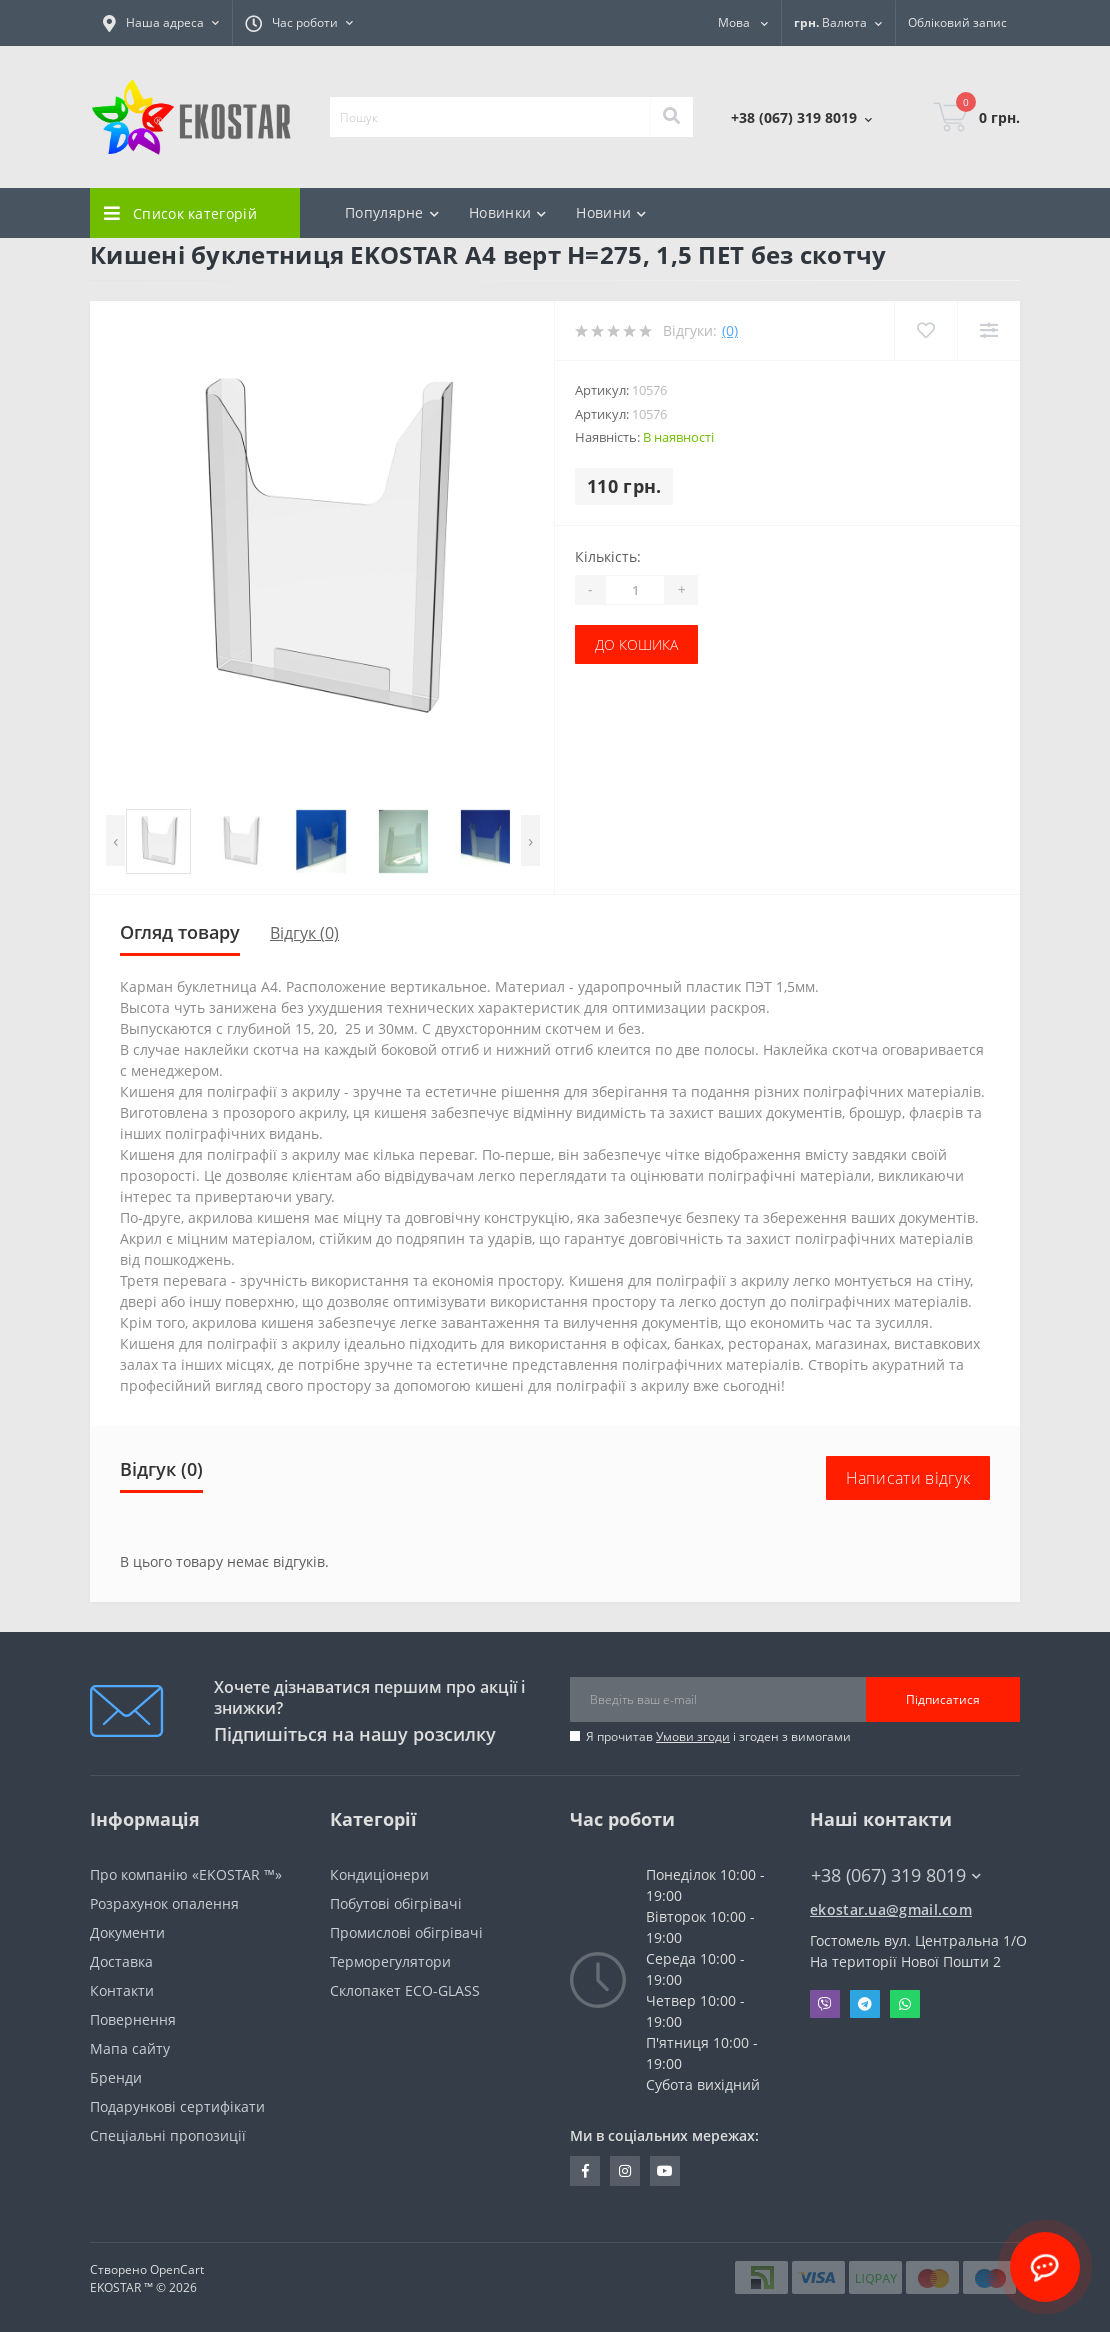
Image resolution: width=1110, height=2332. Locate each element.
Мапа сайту (130, 2048)
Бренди (116, 2077)
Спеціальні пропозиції (168, 2135)
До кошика (636, 644)
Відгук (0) (304, 933)
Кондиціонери (379, 1874)
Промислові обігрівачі (406, 1932)
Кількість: (608, 556)
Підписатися (943, 1699)
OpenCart (177, 2269)
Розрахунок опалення (164, 1903)
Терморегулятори (390, 1961)
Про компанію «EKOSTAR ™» (186, 1874)
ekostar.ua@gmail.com (891, 1909)
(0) (730, 330)
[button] (161, 23)
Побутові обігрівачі (396, 1903)
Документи (127, 1932)
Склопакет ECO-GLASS (405, 1990)
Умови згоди (693, 1736)
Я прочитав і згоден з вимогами (718, 1736)
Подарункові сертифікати (177, 2106)
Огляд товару (180, 932)
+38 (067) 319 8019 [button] (896, 1875)
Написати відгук (908, 1478)
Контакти (122, 1990)
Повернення (133, 2019)
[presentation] (115, 840)
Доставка (121, 1961)
